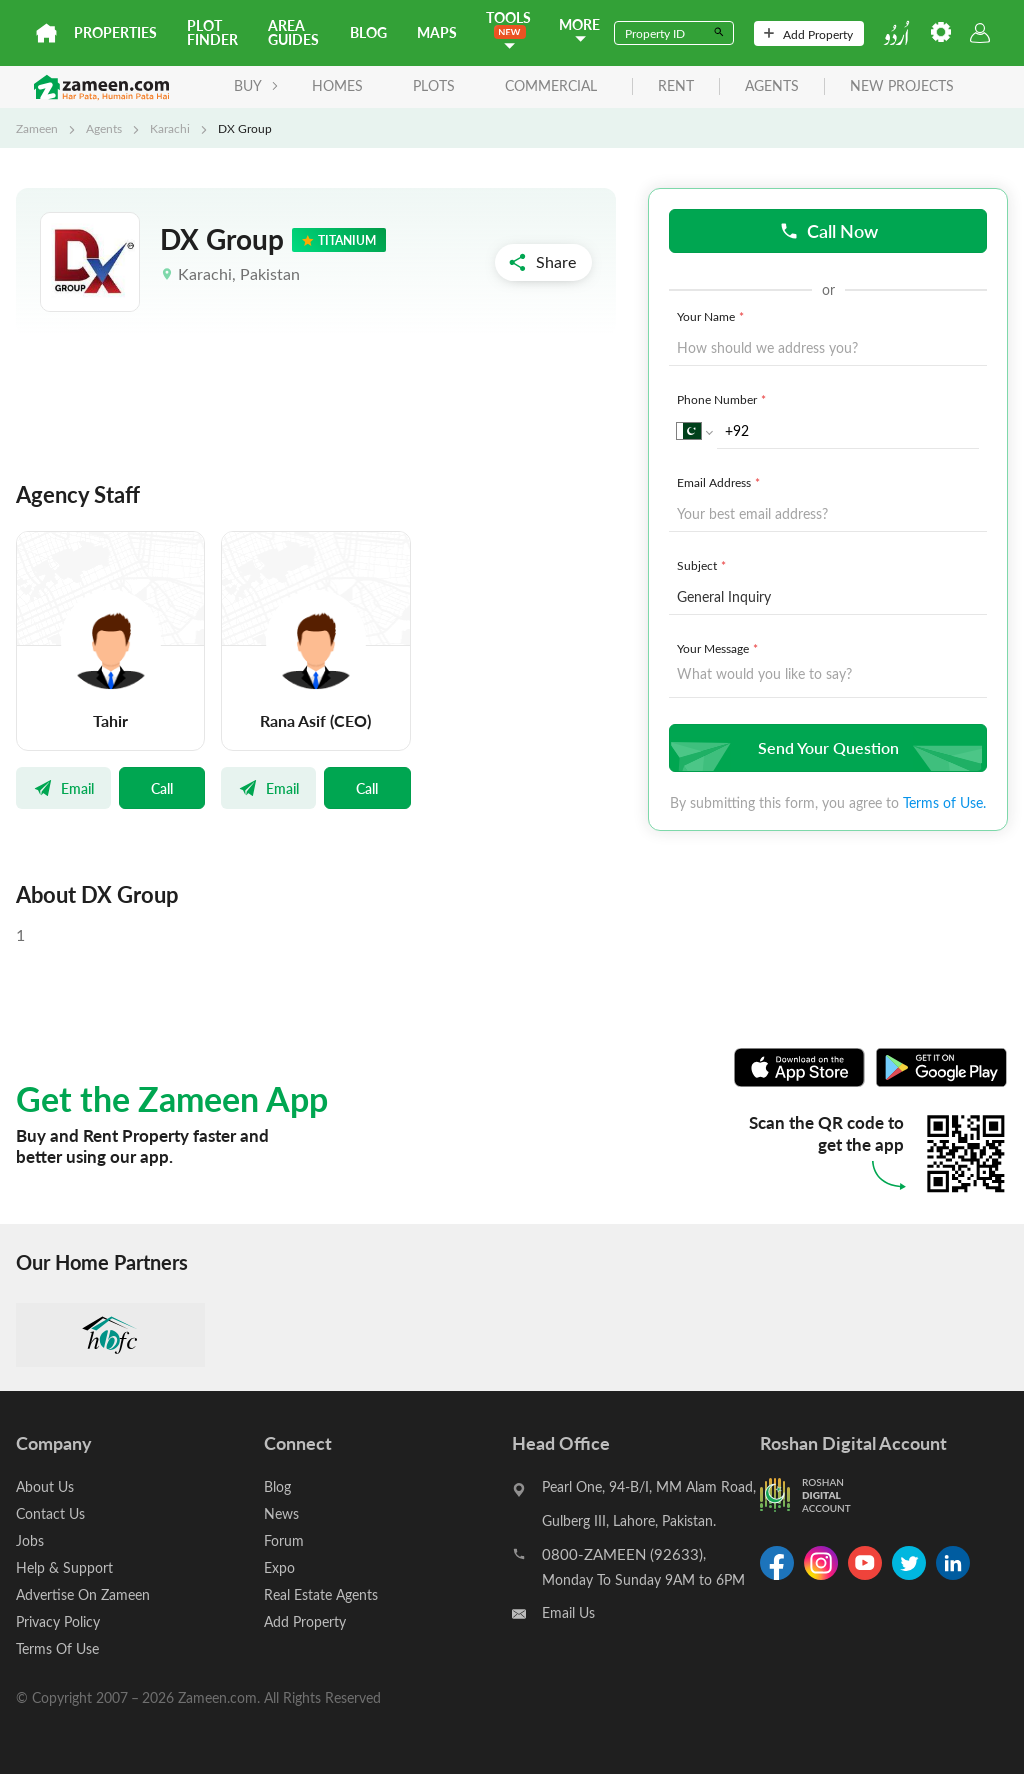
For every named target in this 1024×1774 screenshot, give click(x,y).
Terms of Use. (944, 802)
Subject (703, 565)
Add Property (808, 34)
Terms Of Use (57, 1648)
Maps (437, 32)
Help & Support (64, 1567)
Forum (284, 1540)
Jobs (30, 1540)
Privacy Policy (58, 1621)
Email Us (568, 1612)
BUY (256, 85)
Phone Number (723, 399)
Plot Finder (212, 32)
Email (63, 788)
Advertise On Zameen (83, 1594)
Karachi (170, 128)
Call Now (828, 230)
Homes (337, 85)
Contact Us (50, 1513)
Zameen (37, 128)
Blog (368, 32)
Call (162, 788)
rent (676, 86)
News (281, 1513)
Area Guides (293, 32)
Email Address (720, 482)
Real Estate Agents (321, 1594)
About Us (45, 1486)
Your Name (712, 316)
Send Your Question (825, 747)
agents (772, 86)
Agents (104, 128)
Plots (434, 85)
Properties (115, 32)
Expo (279, 1567)
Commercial (551, 85)
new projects (902, 86)
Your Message (719, 648)
